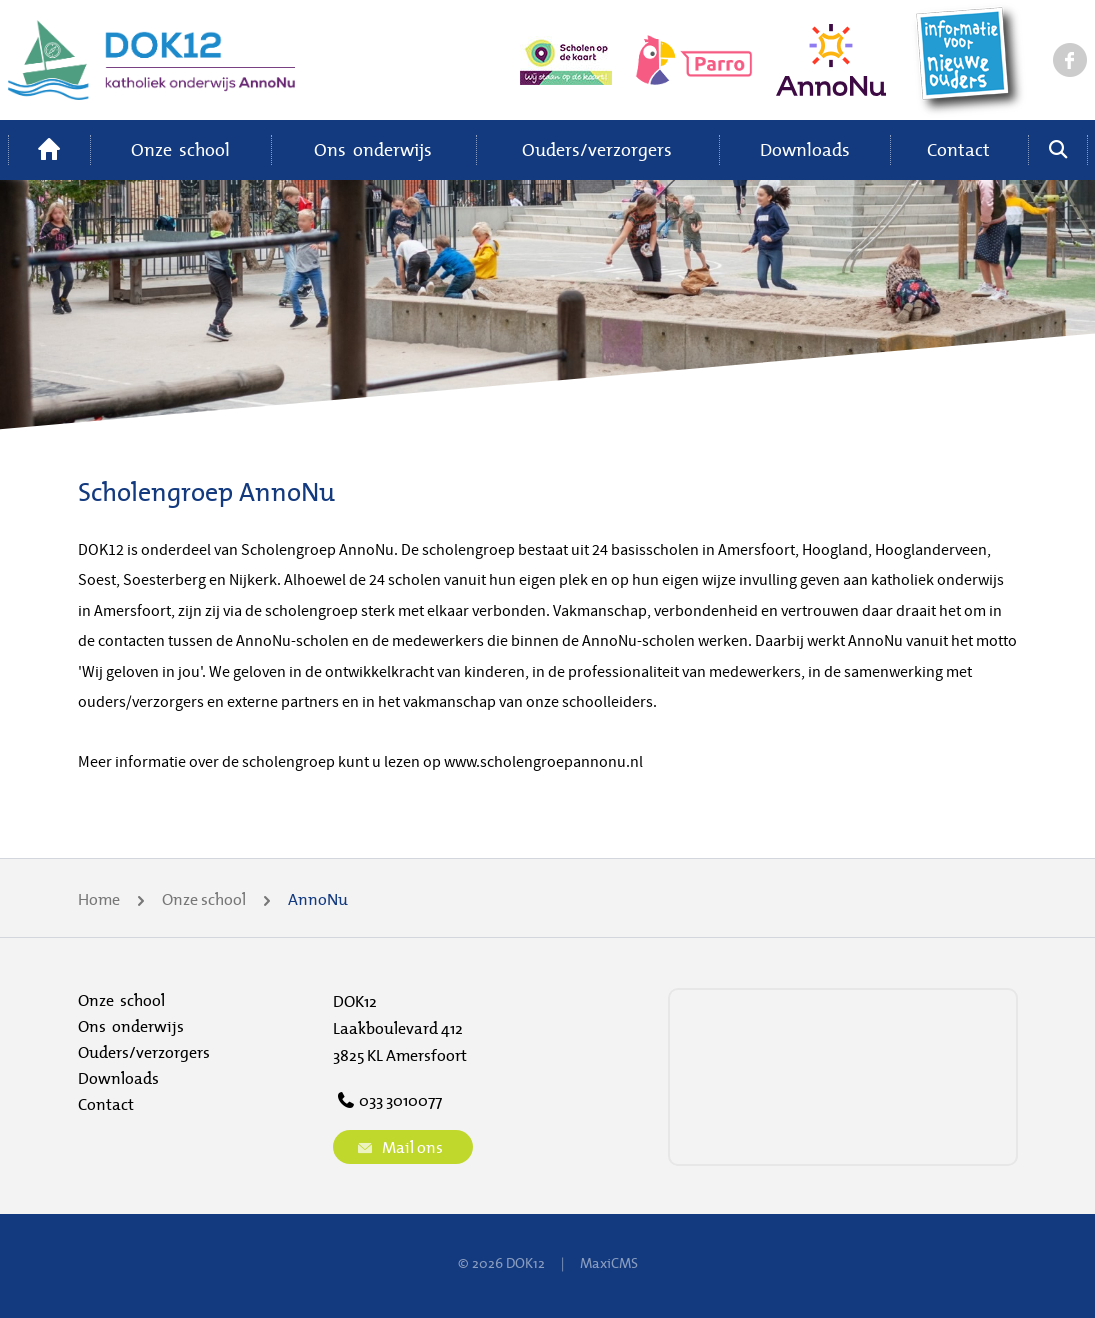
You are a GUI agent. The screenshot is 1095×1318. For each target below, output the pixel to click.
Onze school (180, 149)
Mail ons (398, 1147)
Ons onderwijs (373, 149)
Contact (958, 149)
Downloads (805, 149)
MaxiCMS (609, 1263)
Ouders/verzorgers (597, 149)
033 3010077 (387, 1100)
